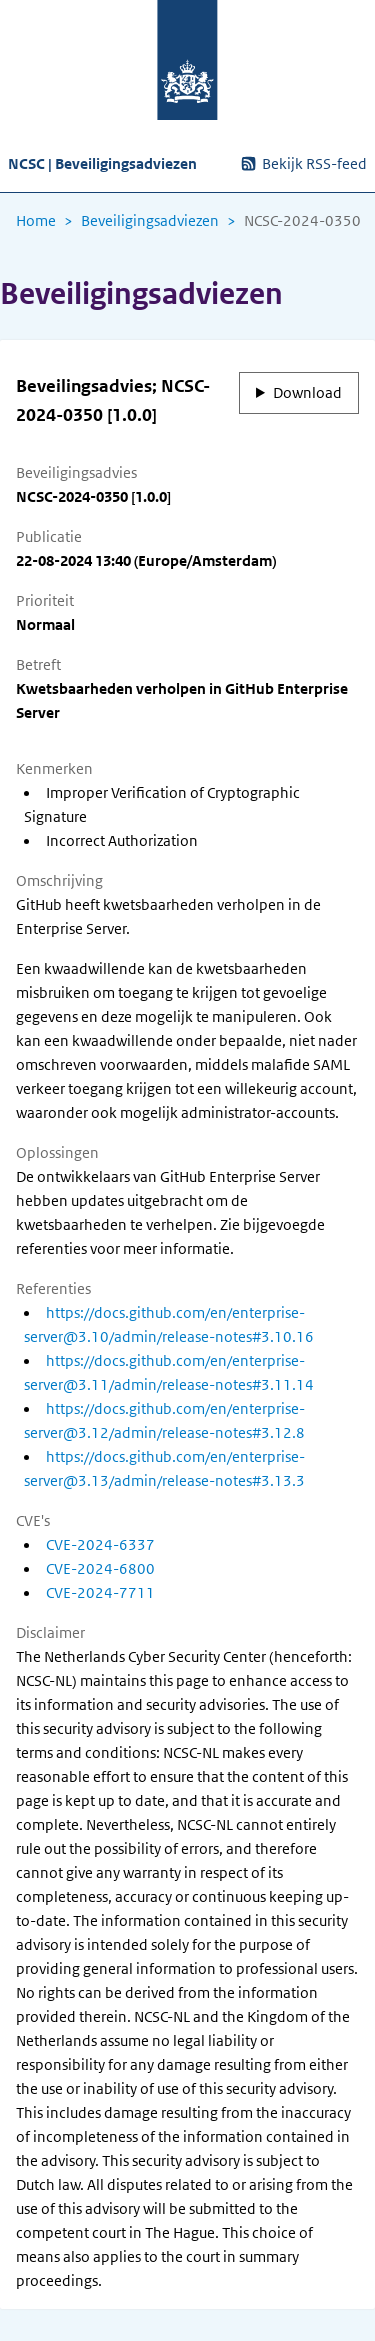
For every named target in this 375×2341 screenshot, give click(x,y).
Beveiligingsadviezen (150, 221)
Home (36, 221)
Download (307, 393)
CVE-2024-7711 (100, 1593)
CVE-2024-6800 (100, 1569)
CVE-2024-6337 (100, 1545)
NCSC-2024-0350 (302, 221)
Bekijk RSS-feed (303, 163)
